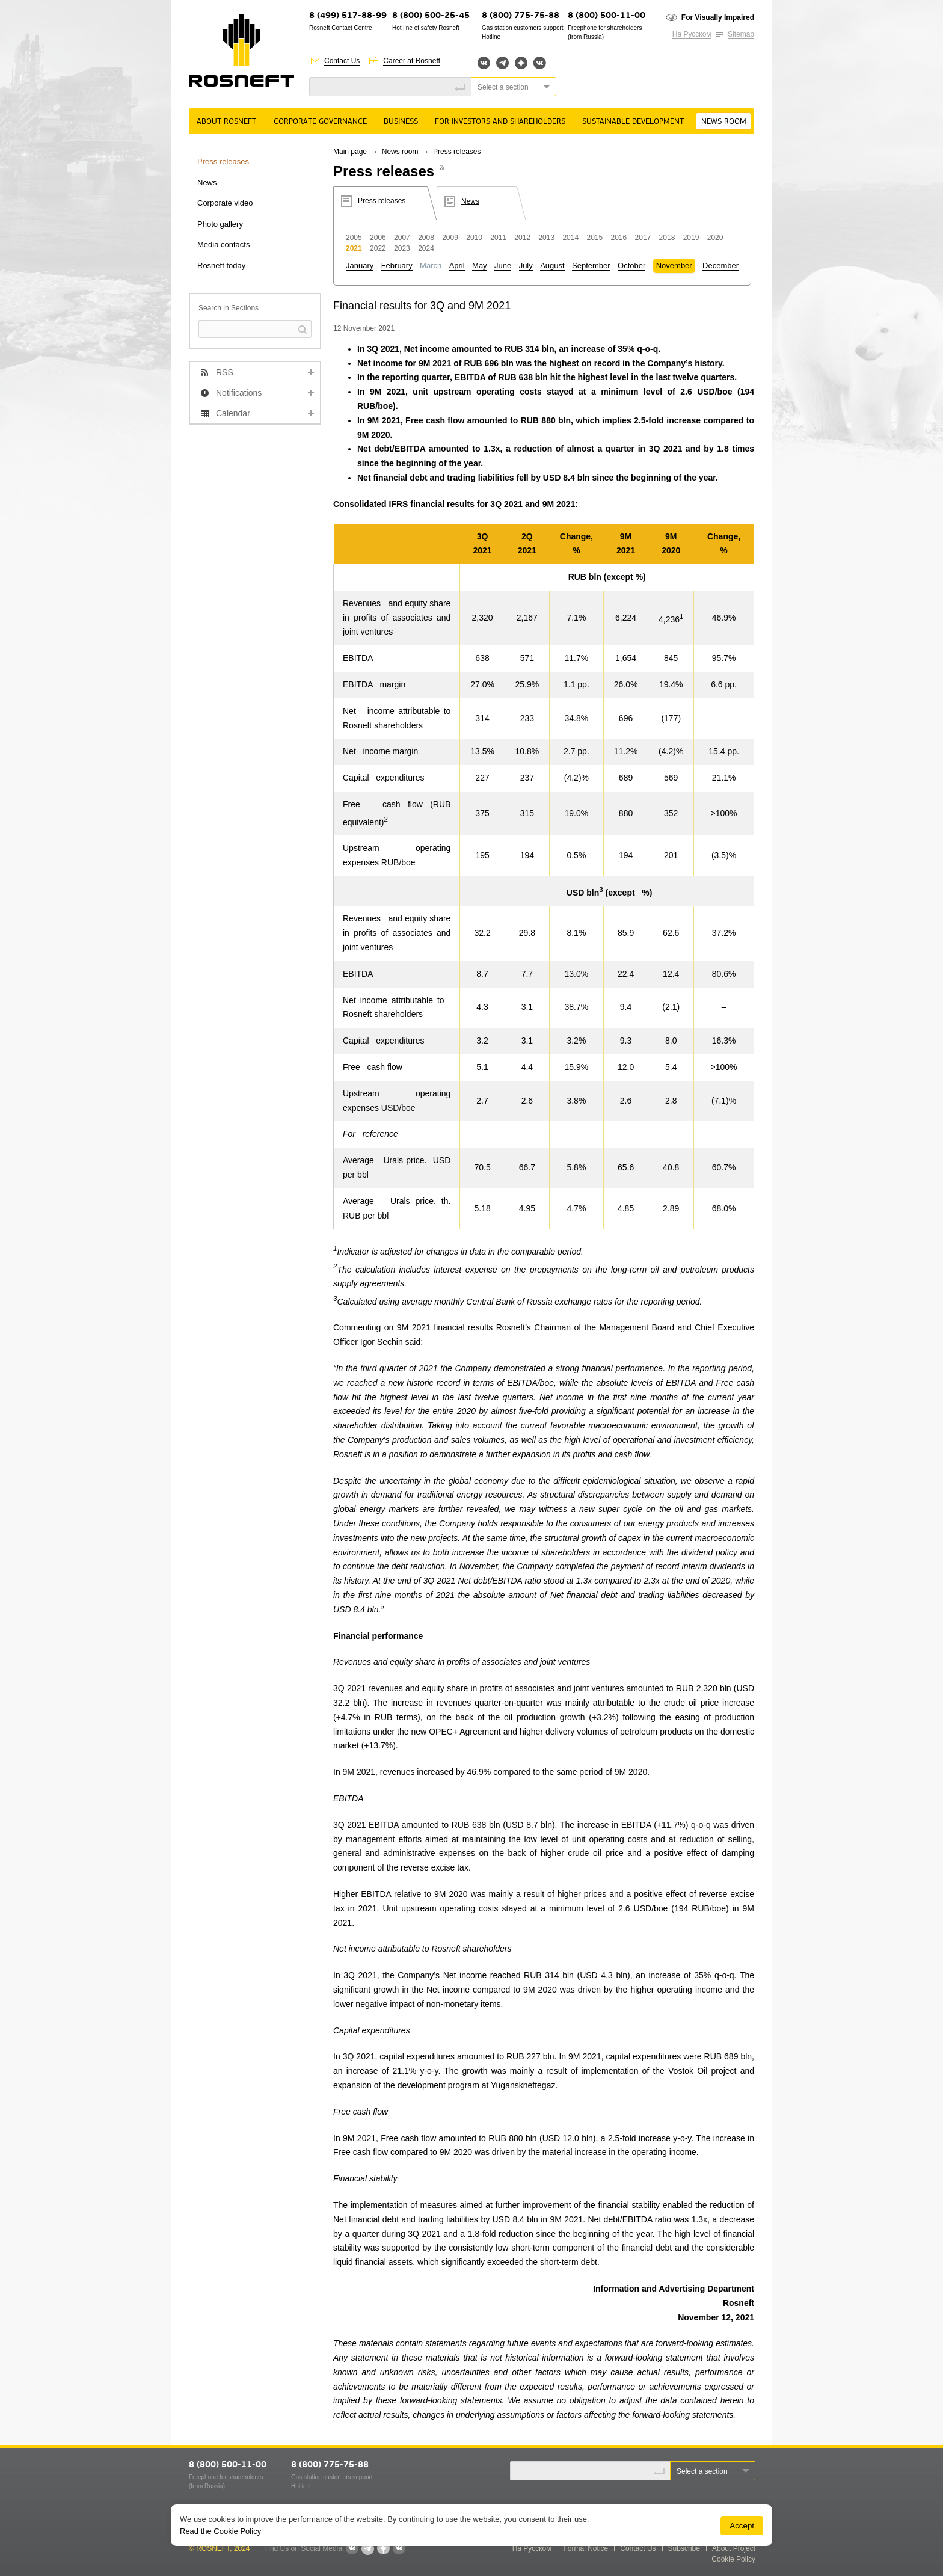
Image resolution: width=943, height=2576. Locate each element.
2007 (402, 237)
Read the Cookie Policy (220, 2531)
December (720, 265)
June (502, 265)
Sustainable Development (633, 122)
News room (723, 122)
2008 (426, 237)
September (591, 265)
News (207, 182)
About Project (733, 2548)
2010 (474, 237)
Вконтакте (484, 63)
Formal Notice (586, 2548)
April (457, 265)
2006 (378, 237)
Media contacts (223, 244)
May (479, 265)
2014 (570, 237)
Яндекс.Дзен (521, 63)
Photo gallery (220, 224)
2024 (426, 248)
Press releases (223, 161)
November (674, 265)
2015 (594, 237)
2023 (402, 248)
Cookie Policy (733, 2559)
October (631, 265)
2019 (691, 237)
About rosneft (226, 122)
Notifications (239, 393)
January (359, 265)
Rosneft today (221, 265)
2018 (667, 237)
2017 (643, 237)
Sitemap (741, 34)
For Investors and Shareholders (500, 122)
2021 (354, 248)
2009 (450, 237)
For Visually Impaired (717, 17)
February (397, 265)
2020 (715, 237)
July (526, 265)
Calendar (233, 413)
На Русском (691, 34)
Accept (742, 2525)
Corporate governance (320, 122)
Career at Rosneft (411, 61)
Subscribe (684, 2548)
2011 (498, 237)
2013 (546, 237)
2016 (619, 237)
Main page (350, 151)
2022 (378, 248)
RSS (224, 372)
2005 (354, 237)
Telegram (502, 63)
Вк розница (539, 63)
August (552, 265)
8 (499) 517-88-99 (348, 15)
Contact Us (342, 61)
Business (401, 122)
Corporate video (225, 202)
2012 (522, 237)
